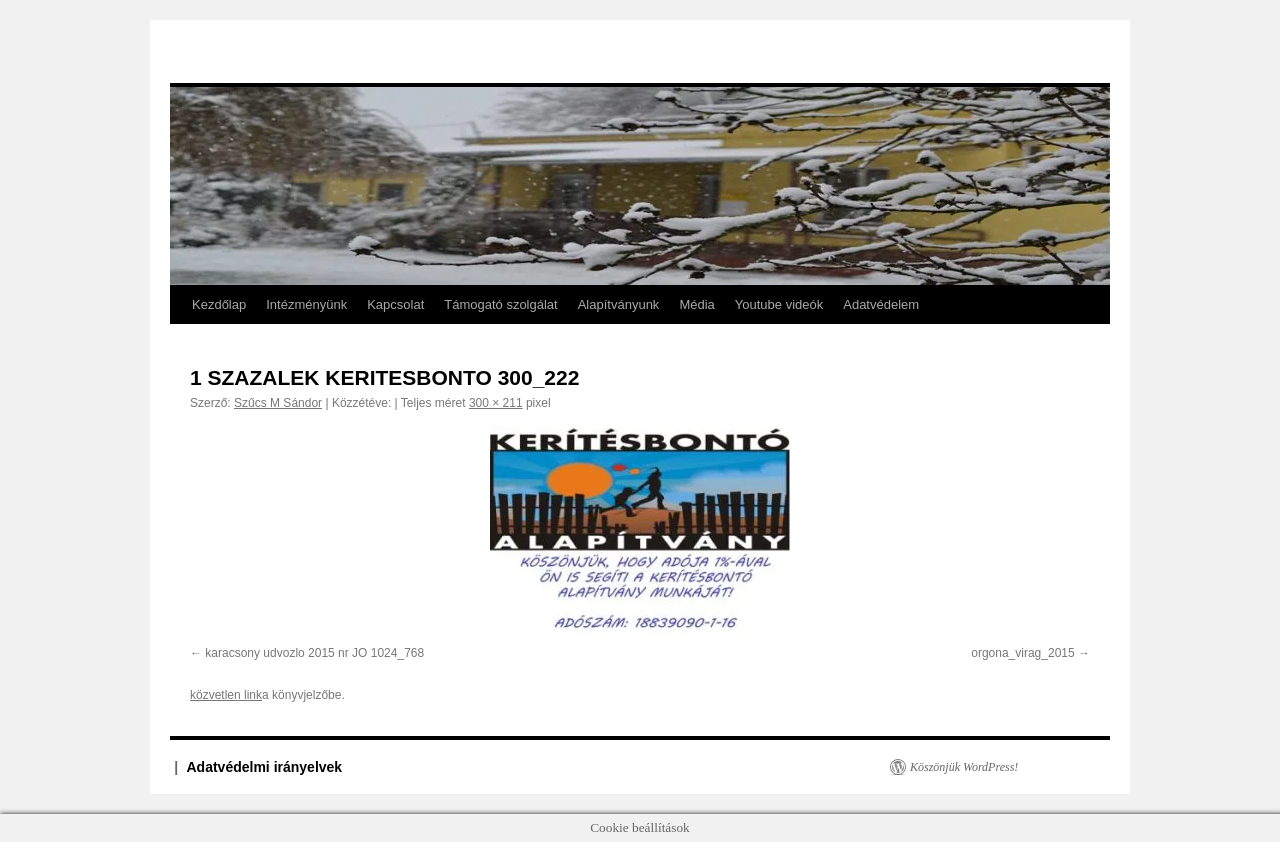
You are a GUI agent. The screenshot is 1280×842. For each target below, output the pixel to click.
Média (696, 304)
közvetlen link (226, 695)
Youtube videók (779, 304)
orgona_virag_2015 (1022, 653)
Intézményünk (306, 304)
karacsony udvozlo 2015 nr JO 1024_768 (314, 653)
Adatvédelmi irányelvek (265, 767)
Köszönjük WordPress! (964, 767)
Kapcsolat (395, 304)
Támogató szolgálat (500, 304)
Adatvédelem (881, 304)
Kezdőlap (219, 304)
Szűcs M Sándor (278, 403)
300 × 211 (496, 403)
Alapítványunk (619, 304)
